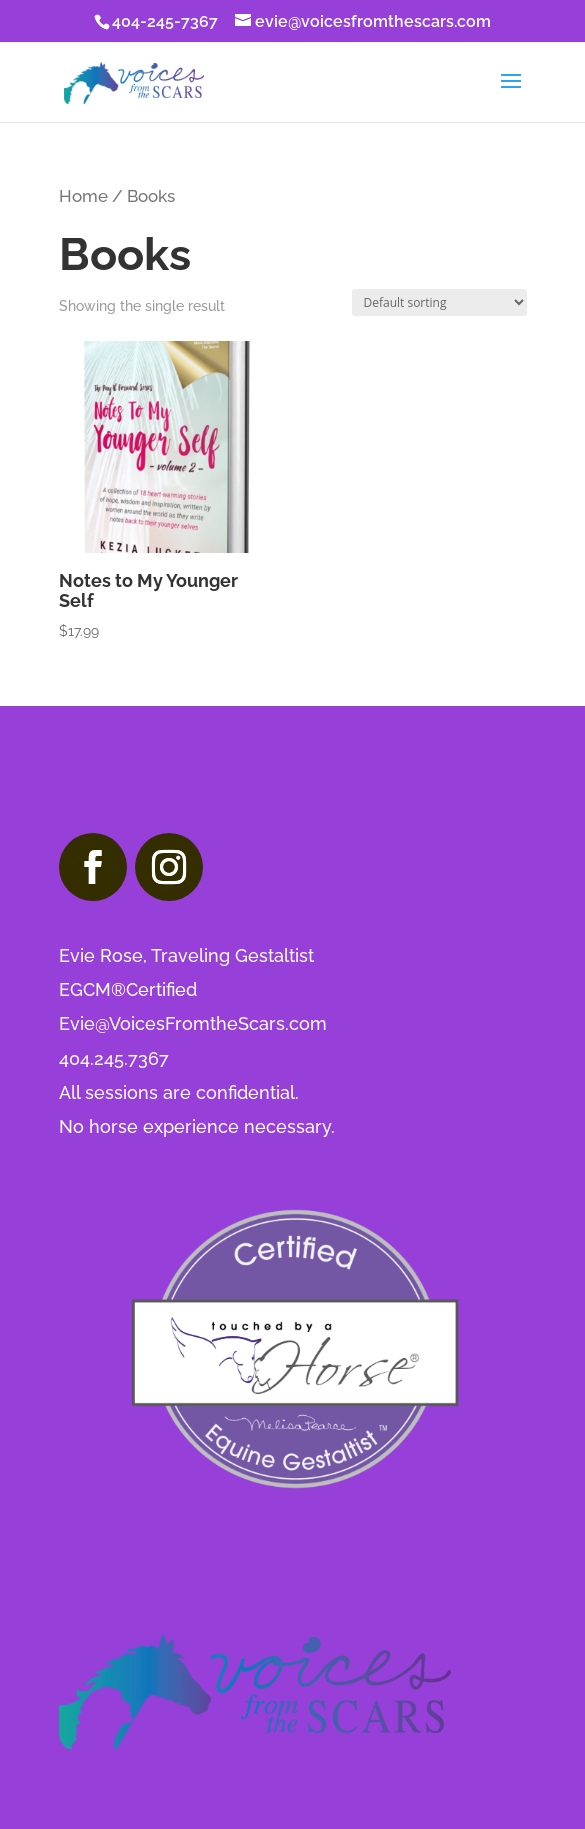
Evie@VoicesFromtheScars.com (193, 1023)
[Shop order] (439, 302)
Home (83, 196)
